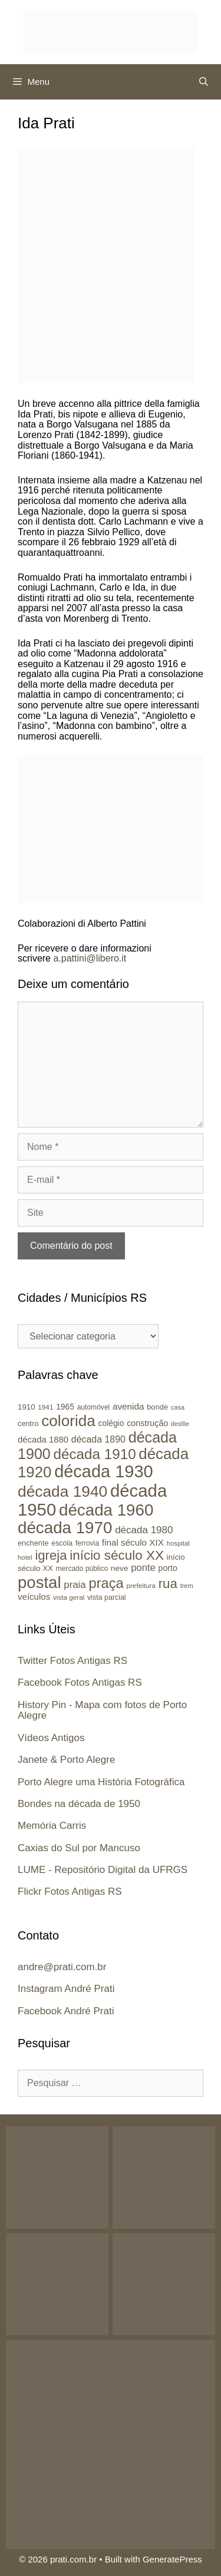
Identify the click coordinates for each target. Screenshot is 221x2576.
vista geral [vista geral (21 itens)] (68, 1597)
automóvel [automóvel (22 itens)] (93, 1407)
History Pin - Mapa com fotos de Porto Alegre (102, 1710)
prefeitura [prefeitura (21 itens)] (141, 1585)
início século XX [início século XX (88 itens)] (117, 1555)
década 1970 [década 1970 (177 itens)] (65, 1528)
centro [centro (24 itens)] (28, 1423)
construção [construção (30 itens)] (147, 1423)
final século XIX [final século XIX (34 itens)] (133, 1542)
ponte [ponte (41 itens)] (143, 1567)
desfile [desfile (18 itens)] (180, 1423)
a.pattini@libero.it (89, 958)
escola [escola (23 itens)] (61, 1543)
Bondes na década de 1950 (79, 1803)
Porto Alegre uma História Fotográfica (101, 1782)
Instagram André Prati (66, 1988)
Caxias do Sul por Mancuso (79, 1848)
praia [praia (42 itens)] (74, 1584)
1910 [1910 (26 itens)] (26, 1407)
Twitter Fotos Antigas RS (72, 1660)
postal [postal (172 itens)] (39, 1582)
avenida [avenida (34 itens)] (128, 1406)
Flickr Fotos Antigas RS (70, 1891)
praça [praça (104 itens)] (105, 1583)
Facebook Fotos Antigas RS (80, 1682)
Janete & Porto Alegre (66, 1759)
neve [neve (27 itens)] (119, 1568)
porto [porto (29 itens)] (168, 1568)
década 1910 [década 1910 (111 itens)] (95, 1454)
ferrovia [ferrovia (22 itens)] (87, 1543)
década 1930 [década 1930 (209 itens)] (103, 1471)
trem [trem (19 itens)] (186, 1585)
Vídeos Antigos (51, 1737)
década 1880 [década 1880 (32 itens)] (43, 1439)
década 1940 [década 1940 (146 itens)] (62, 1491)
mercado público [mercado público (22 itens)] (82, 1568)
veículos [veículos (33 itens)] (34, 1597)
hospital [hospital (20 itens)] (178, 1543)
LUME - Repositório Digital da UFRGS (102, 1869)
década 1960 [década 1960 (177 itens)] (106, 1510)
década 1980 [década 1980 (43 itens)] (144, 1530)
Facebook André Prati (66, 2011)
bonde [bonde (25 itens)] (157, 1407)
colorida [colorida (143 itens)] (68, 1421)
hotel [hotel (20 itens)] (25, 1557)
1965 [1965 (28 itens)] (65, 1406)
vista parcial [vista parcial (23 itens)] (106, 1597)
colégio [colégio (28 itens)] (111, 1423)
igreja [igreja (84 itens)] (51, 1555)
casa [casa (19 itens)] (177, 1407)
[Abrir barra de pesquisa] (203, 82)
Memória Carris (52, 1825)
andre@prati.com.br (62, 1966)
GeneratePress (172, 2559)
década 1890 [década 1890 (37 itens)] (98, 1439)
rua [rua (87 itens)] (168, 1583)
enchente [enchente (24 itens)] (33, 1543)
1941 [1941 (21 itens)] (45, 1407)
